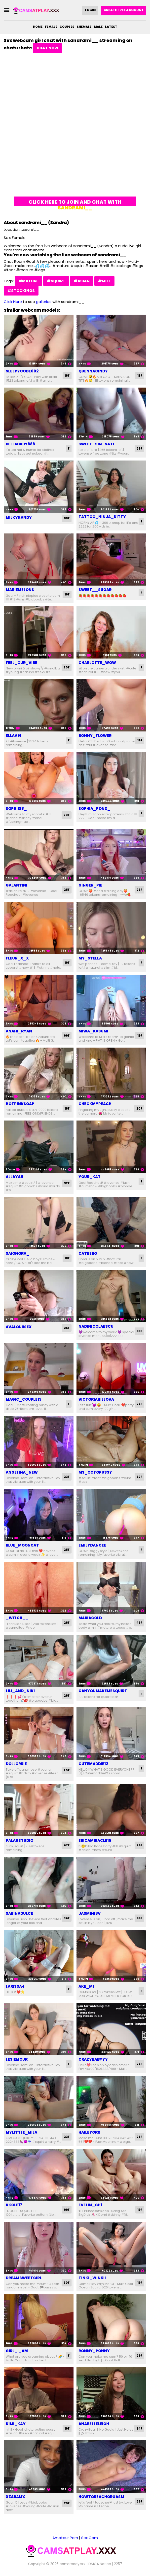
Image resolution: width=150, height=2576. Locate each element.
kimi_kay (16, 2423)
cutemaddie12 (93, 1763)
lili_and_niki (20, 1690)
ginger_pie (90, 885)
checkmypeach (95, 1103)
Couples (67, 27)
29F (139, 1845)
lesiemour (17, 2059)
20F (67, 667)
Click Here (13, 301)
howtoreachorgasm (101, 2496)
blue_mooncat (22, 1545)
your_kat (89, 1176)
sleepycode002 (22, 371)
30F (67, 2282)
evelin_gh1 (90, 2205)
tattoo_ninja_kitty (102, 516)
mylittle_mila (21, 2132)
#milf (104, 281)
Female (51, 27)
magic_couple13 (23, 1399)
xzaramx (15, 2496)
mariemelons (20, 589)
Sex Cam (89, 2537)
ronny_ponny (94, 2350)
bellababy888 (20, 444)
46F (139, 1622)
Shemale (84, 27)
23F (139, 890)
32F (67, 1183)
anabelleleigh (93, 2423)
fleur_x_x (17, 958)
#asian (82, 281)
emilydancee (92, 1545)
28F (67, 1622)
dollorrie (16, 1763)
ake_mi (86, 1986)
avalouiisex (19, 1326)
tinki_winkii (92, 2277)
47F (67, 1845)
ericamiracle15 (94, 1840)
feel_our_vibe (21, 662)
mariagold (90, 1617)
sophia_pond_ (94, 808)
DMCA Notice (99, 2563)
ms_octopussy (95, 1472)
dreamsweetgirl (24, 2277)
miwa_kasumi (93, 1031)
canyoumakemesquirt (102, 1690)
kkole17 (14, 2205)
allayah (14, 1176)
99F (67, 518)
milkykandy (19, 517)
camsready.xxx (72, 2563)
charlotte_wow (97, 662)
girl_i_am (17, 2350)
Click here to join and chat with (75, 202)
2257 (118, 2563)
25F (139, 448)
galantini (16, 885)
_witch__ (17, 1617)
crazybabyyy (93, 2059)
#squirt (56, 281)
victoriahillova (96, 1399)
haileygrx (89, 2132)
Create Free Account (124, 10)
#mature (28, 281)
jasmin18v (89, 1913)
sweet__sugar (95, 589)
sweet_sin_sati (96, 444)
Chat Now (47, 48)
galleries (43, 301)
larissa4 (15, 1986)
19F (67, 594)
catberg (87, 1253)
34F (67, 1918)
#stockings (21, 290)
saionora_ (17, 1253)
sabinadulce (19, 1913)
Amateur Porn (65, 2537)
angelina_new (22, 1472)
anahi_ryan (19, 1031)
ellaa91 (13, 735)
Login (90, 10)
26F (139, 1404)
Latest (111, 27)
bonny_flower (95, 735)
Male (98, 27)
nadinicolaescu (95, 1326)
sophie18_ (16, 808)
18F (67, 375)
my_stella (90, 958)
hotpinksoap (20, 1103)
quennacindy (93, 371)
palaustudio (19, 1840)
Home (37, 27)
